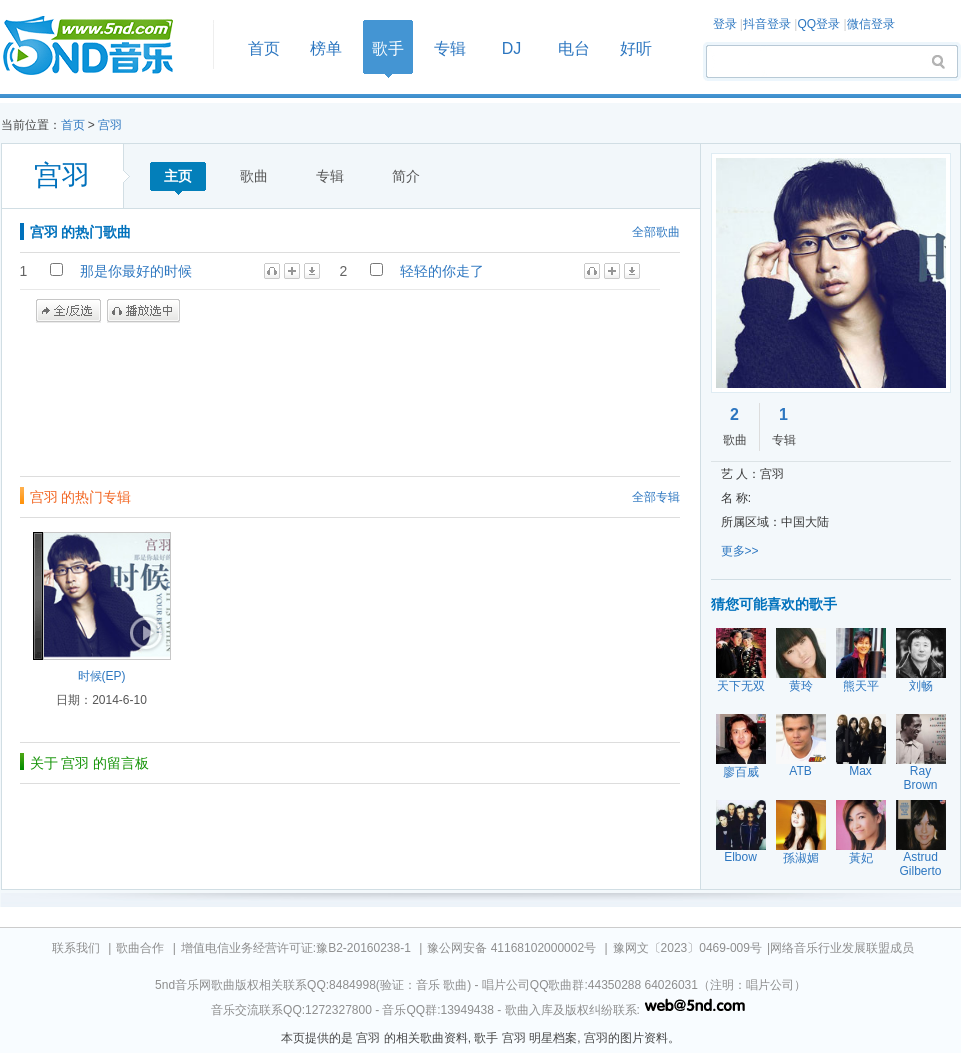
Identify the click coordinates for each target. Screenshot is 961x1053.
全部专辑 (656, 497)
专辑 (450, 48)
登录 (725, 24)
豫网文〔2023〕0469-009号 (687, 948)
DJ (512, 48)
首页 (101, 46)
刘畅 (921, 686)
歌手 (388, 48)
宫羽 (110, 125)
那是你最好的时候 (136, 271)
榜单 (326, 48)
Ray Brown (920, 778)
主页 (178, 176)
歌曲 (254, 176)
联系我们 (76, 948)
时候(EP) (102, 676)
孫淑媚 (801, 858)
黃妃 (861, 858)
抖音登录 (767, 24)
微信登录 (871, 24)
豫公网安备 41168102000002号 (511, 948)
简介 (406, 176)
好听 (636, 48)
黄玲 (801, 686)
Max (860, 771)
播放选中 (143, 311)
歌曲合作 (140, 948)
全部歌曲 (656, 232)
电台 (574, 48)
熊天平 (861, 686)
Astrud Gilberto (920, 864)
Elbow (740, 857)
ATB (800, 771)
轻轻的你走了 (442, 271)
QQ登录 (818, 24)
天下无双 (741, 686)
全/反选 (68, 311)
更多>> (740, 551)
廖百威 (741, 772)
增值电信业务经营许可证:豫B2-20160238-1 (296, 948)
